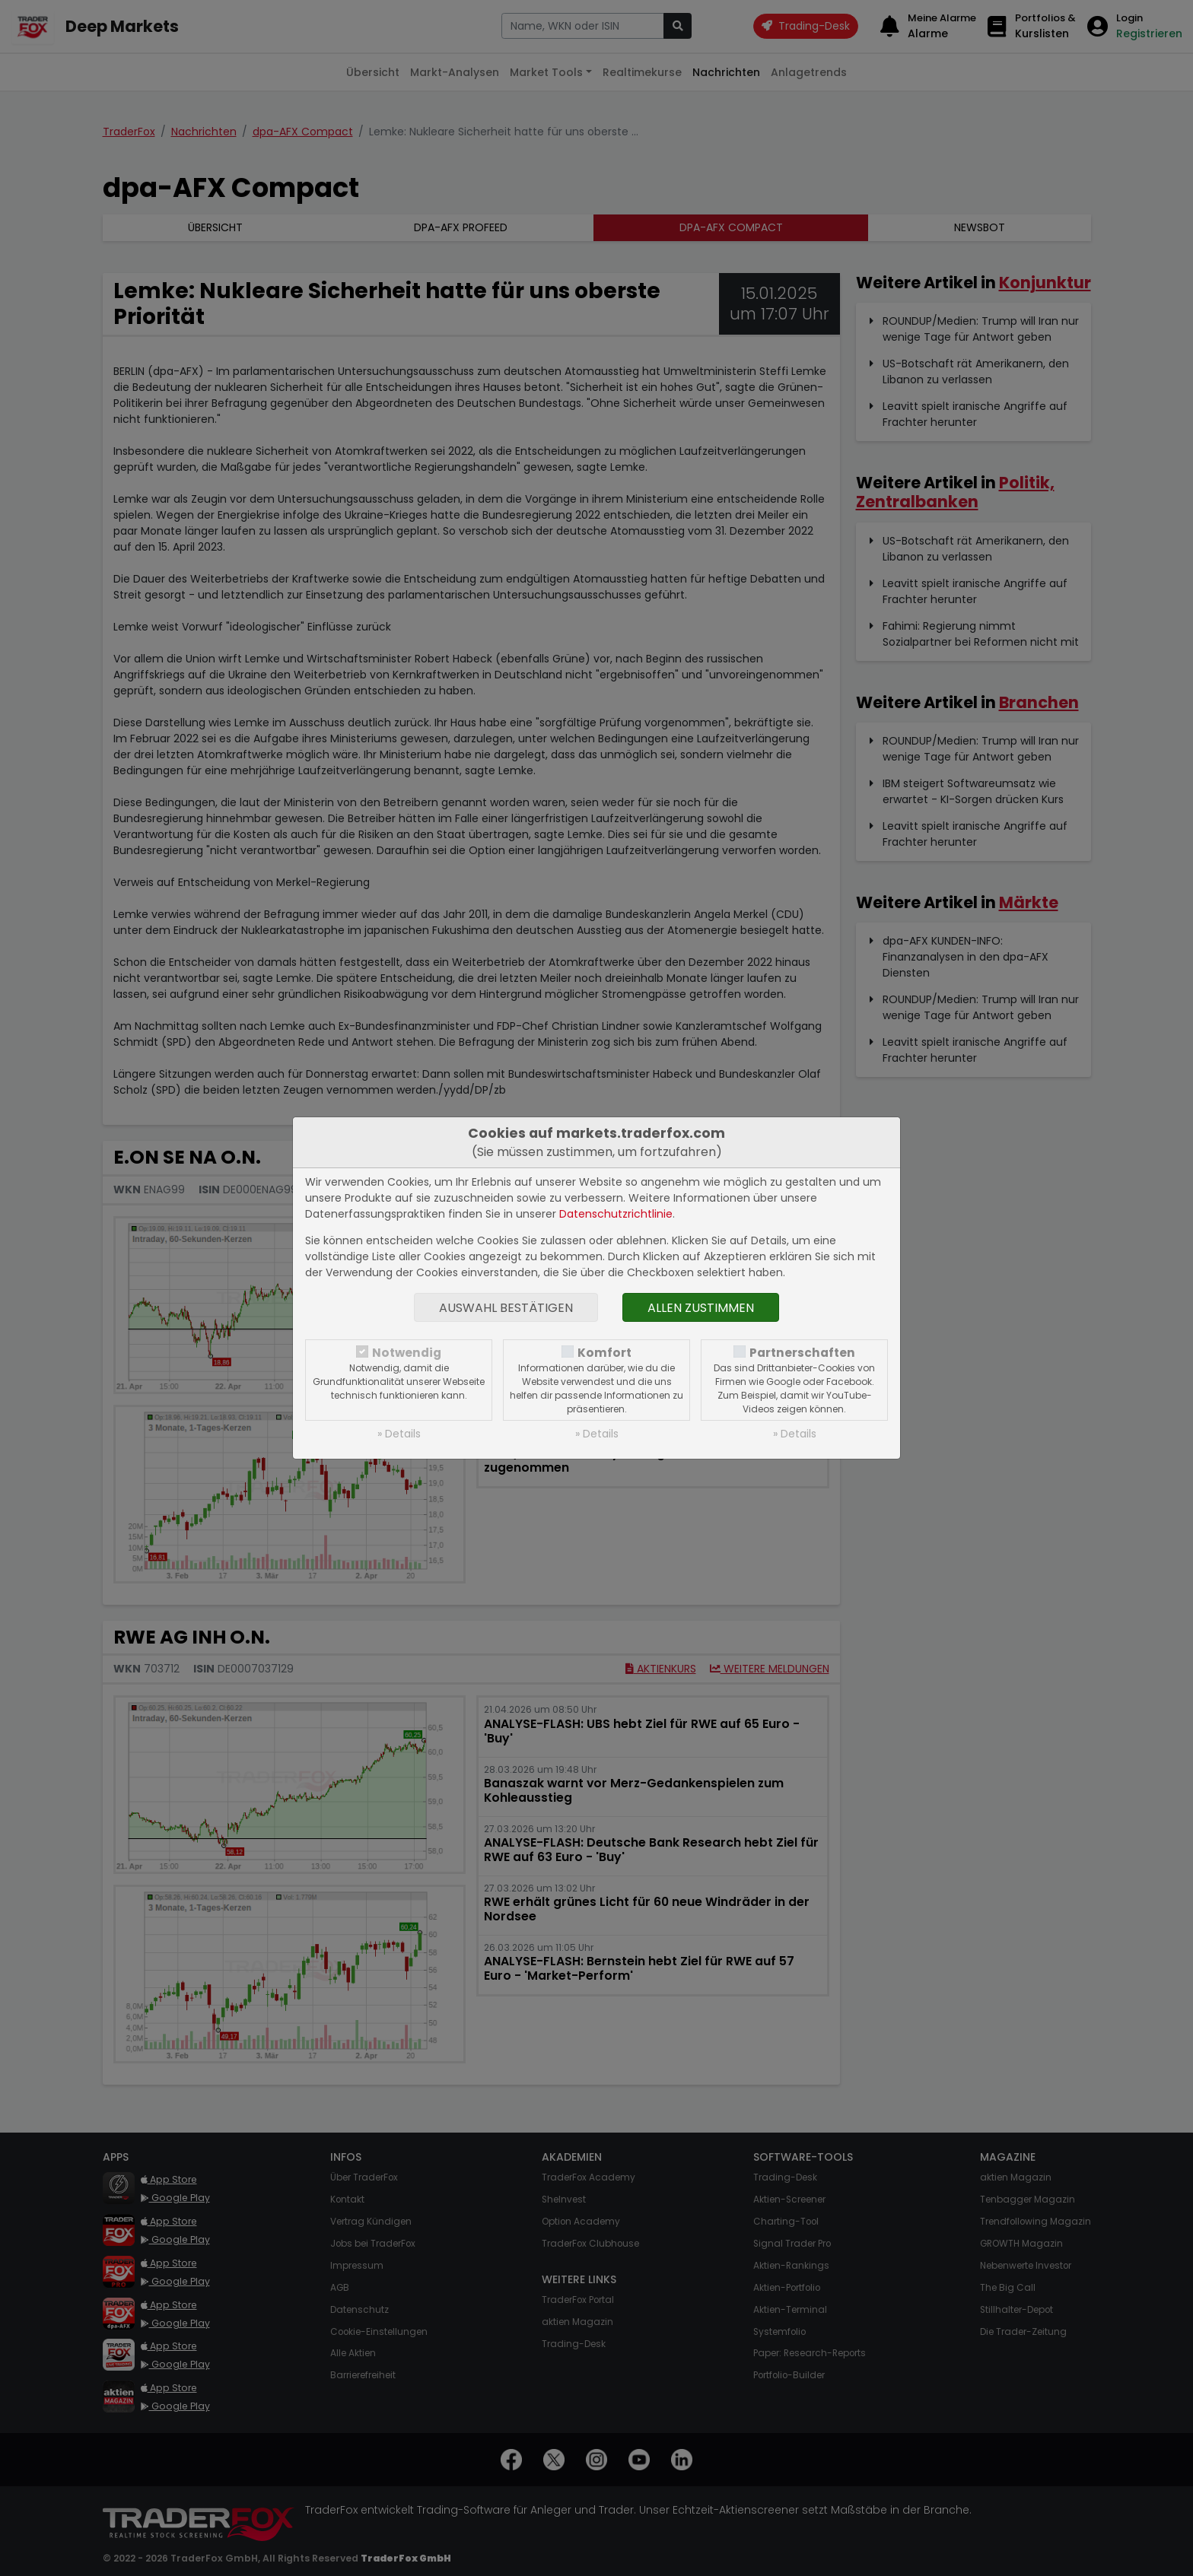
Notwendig (406, 1353)
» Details (399, 1433)
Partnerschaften (802, 1353)
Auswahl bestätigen (506, 1308)
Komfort (604, 1353)
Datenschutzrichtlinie (616, 1213)
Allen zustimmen (700, 1308)
